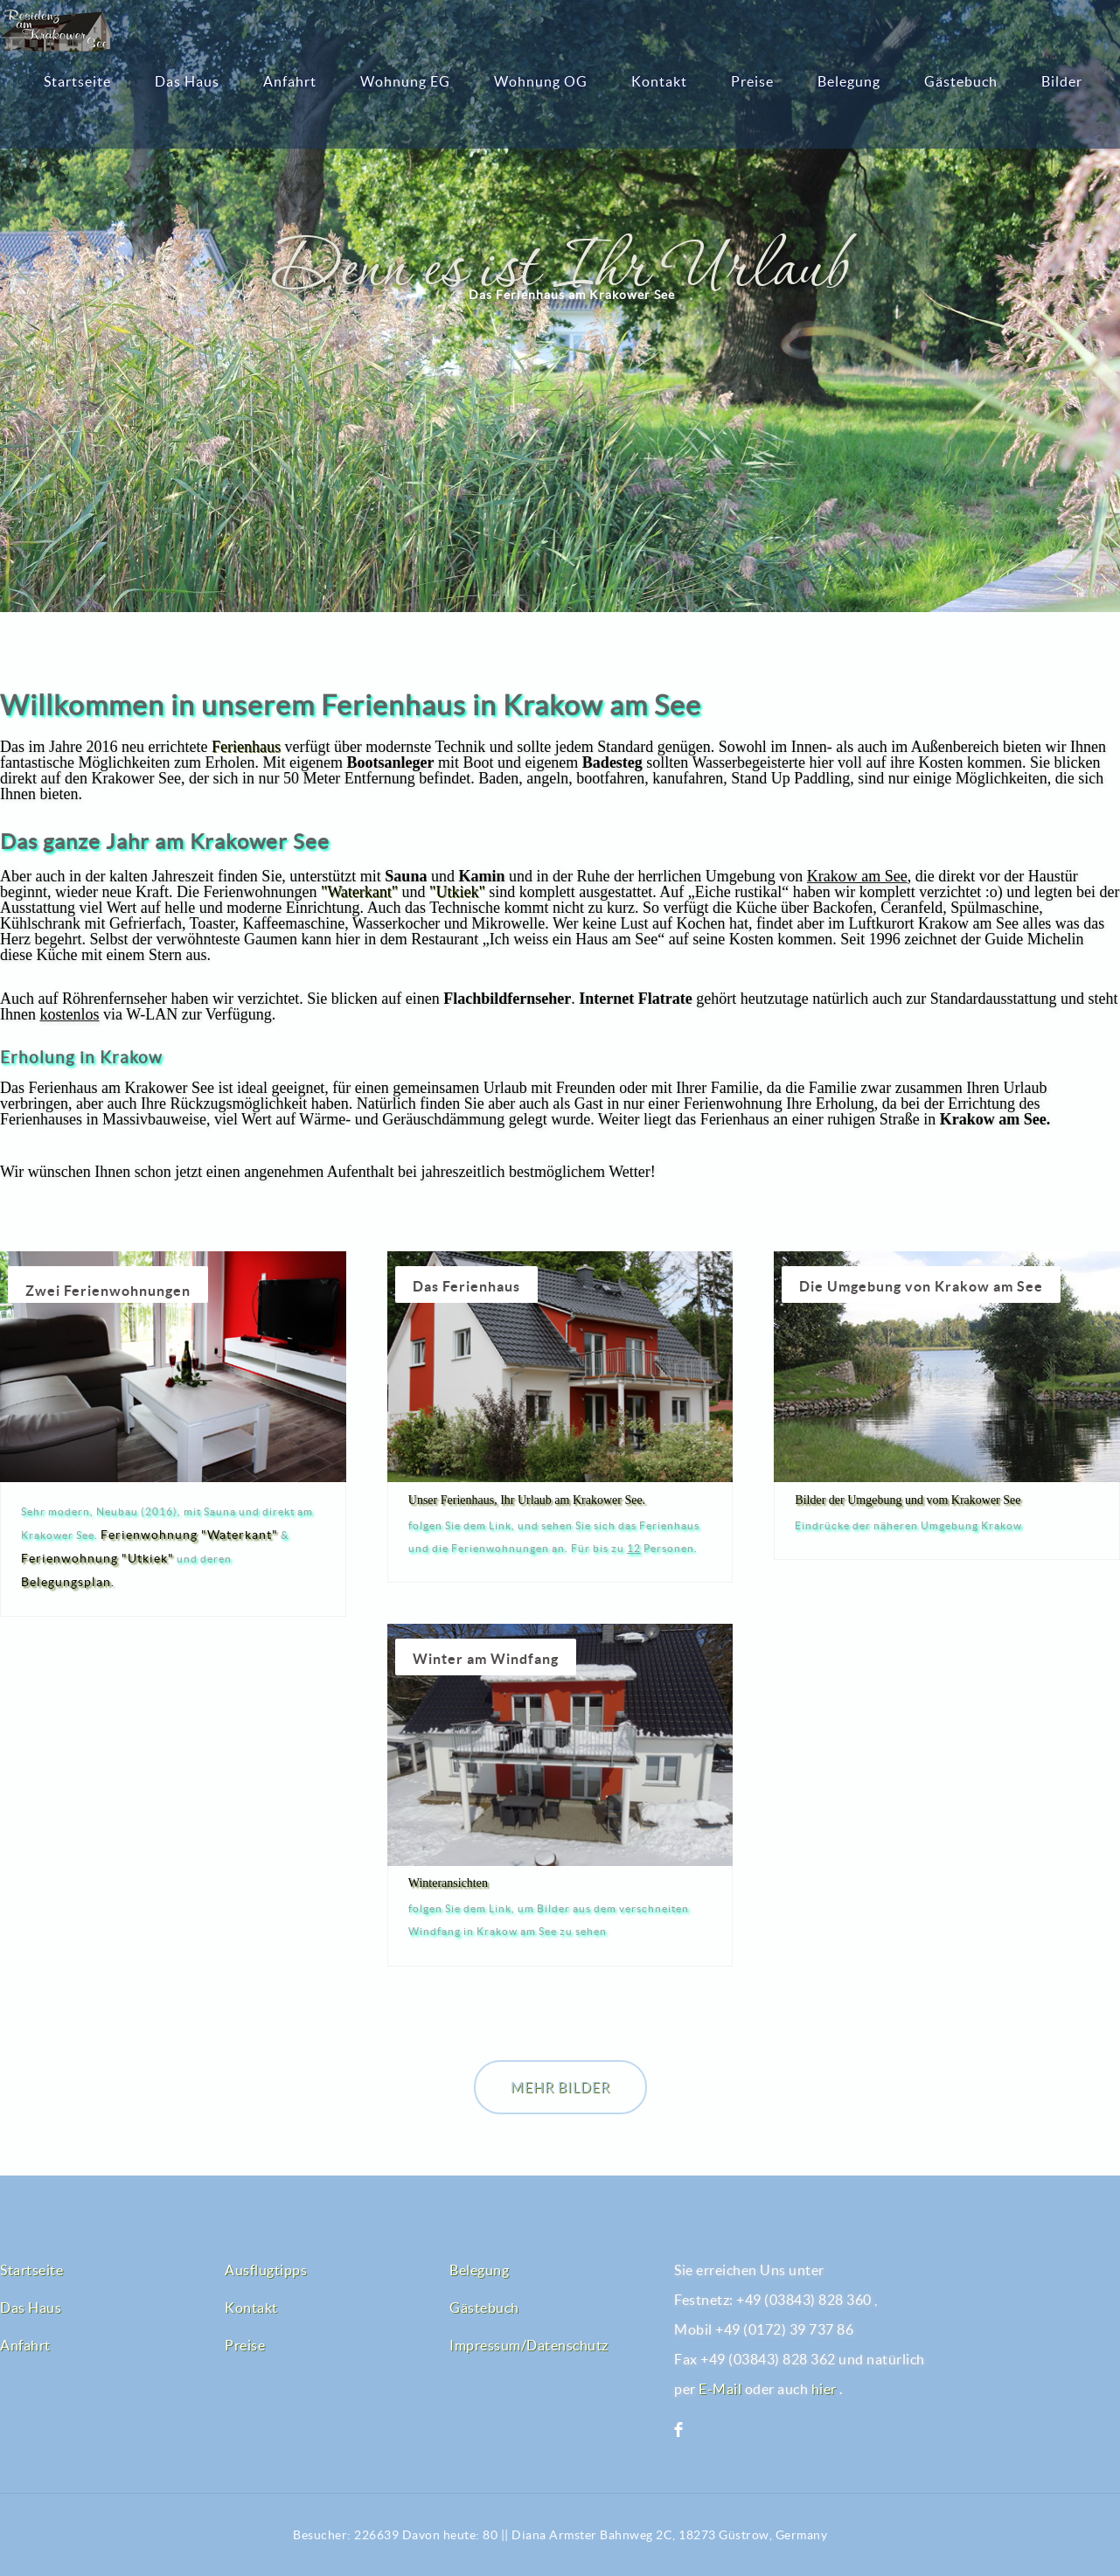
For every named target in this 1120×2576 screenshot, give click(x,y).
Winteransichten (448, 1883)
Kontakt (659, 81)
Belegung (848, 81)
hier (824, 2389)
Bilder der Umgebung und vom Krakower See (907, 1500)
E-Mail (720, 2389)
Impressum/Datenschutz (529, 2345)
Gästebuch (961, 81)
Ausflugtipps (266, 2270)
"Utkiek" (457, 892)
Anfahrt (290, 81)
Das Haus (187, 81)
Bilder (1061, 81)
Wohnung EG (405, 81)
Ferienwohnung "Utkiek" (97, 1558)
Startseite (77, 81)
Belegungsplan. (68, 1582)
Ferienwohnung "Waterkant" (189, 1535)
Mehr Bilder (560, 2087)
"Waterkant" (359, 892)
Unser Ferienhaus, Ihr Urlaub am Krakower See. (526, 1500)
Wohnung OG (541, 81)
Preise (752, 81)
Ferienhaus (246, 746)
